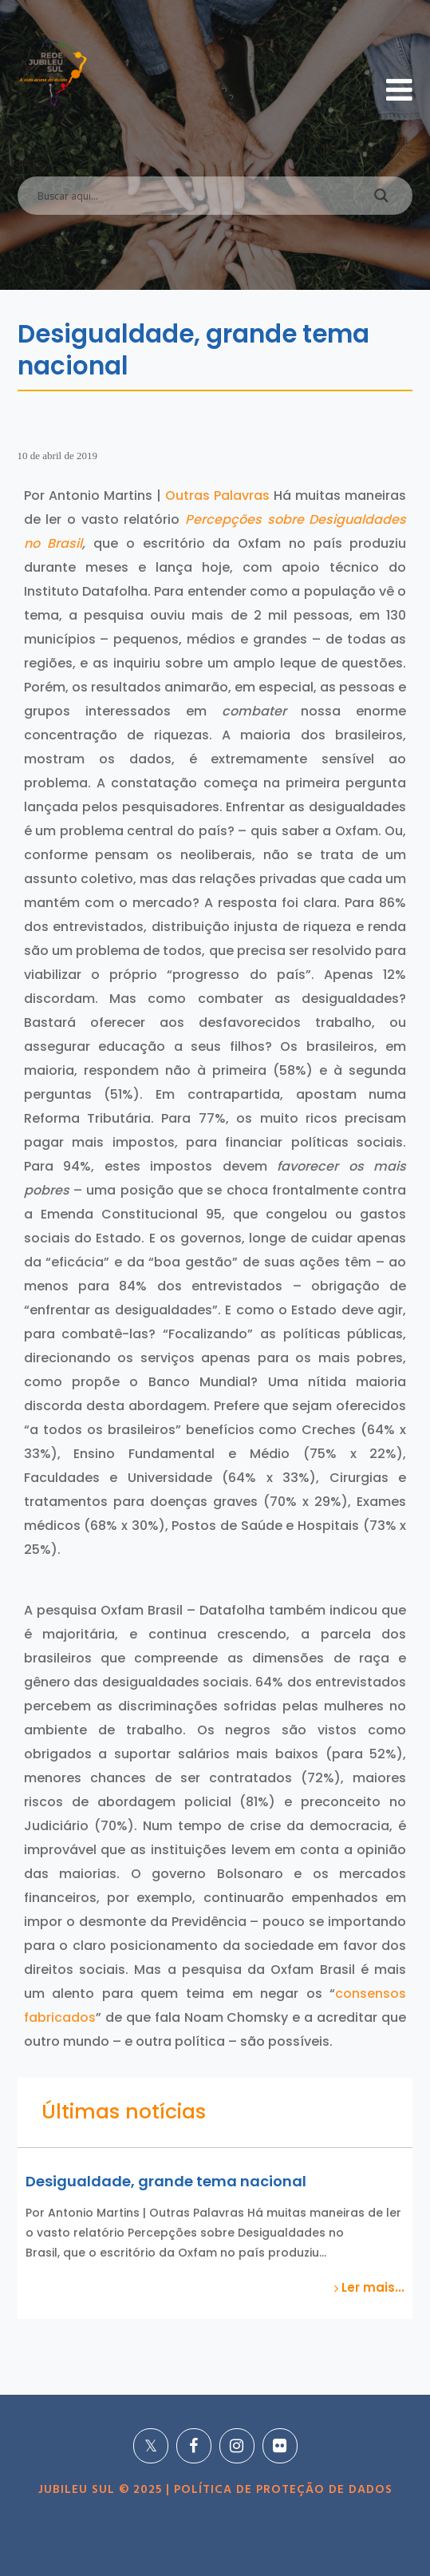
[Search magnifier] (381, 199)
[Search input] (196, 195)
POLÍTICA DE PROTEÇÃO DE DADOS (281, 2489)
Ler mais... (369, 2288)
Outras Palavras (217, 495)
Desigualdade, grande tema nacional (166, 2181)
